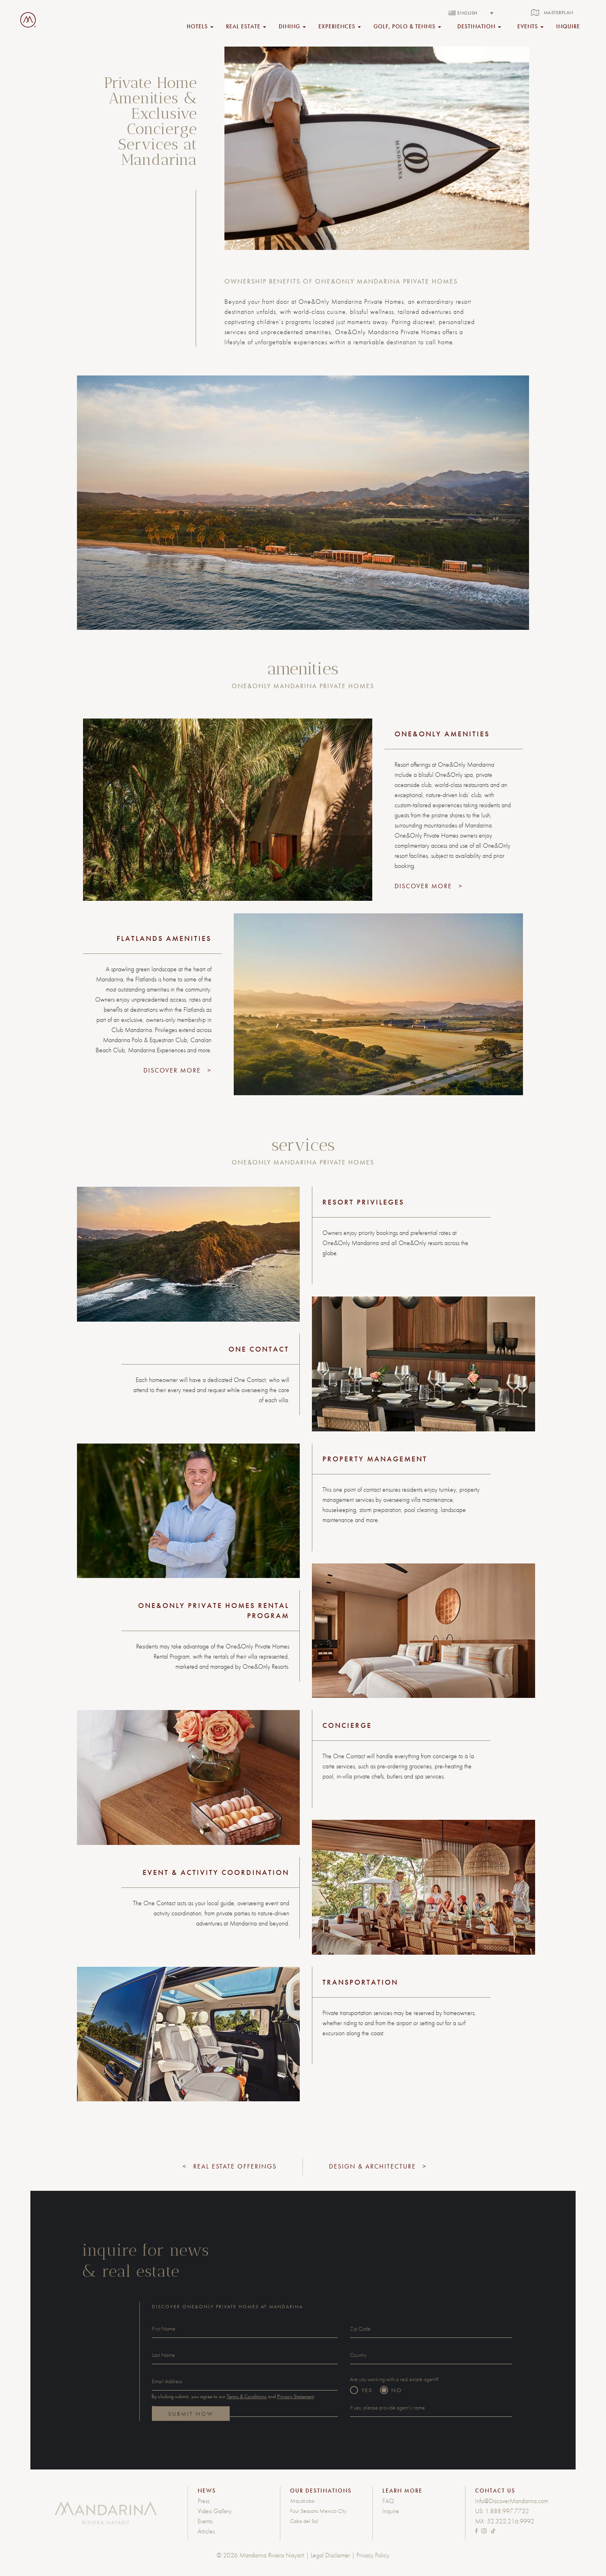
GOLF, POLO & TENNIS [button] (407, 26)
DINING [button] (292, 26)
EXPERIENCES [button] (339, 26)
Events (205, 2521)
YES (366, 2390)
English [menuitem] (467, 13)
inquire (568, 26)
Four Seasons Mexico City (318, 2510)
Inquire (390, 2511)
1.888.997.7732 (507, 2511)
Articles (206, 2531)
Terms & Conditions (247, 2396)
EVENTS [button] (530, 26)
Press (203, 2501)
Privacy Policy (372, 2555)
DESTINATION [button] (479, 26)
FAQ (388, 2501)
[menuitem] (471, 12)
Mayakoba (302, 2500)
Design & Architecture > (378, 2166)
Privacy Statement (295, 2396)
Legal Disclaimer (330, 2555)
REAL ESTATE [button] (246, 26)
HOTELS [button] (200, 26)
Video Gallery (215, 2511)
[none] (471, 12)
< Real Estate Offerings (230, 2166)
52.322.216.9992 (510, 2521)
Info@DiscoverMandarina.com (511, 2501)
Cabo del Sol (304, 2521)
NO (396, 2390)
